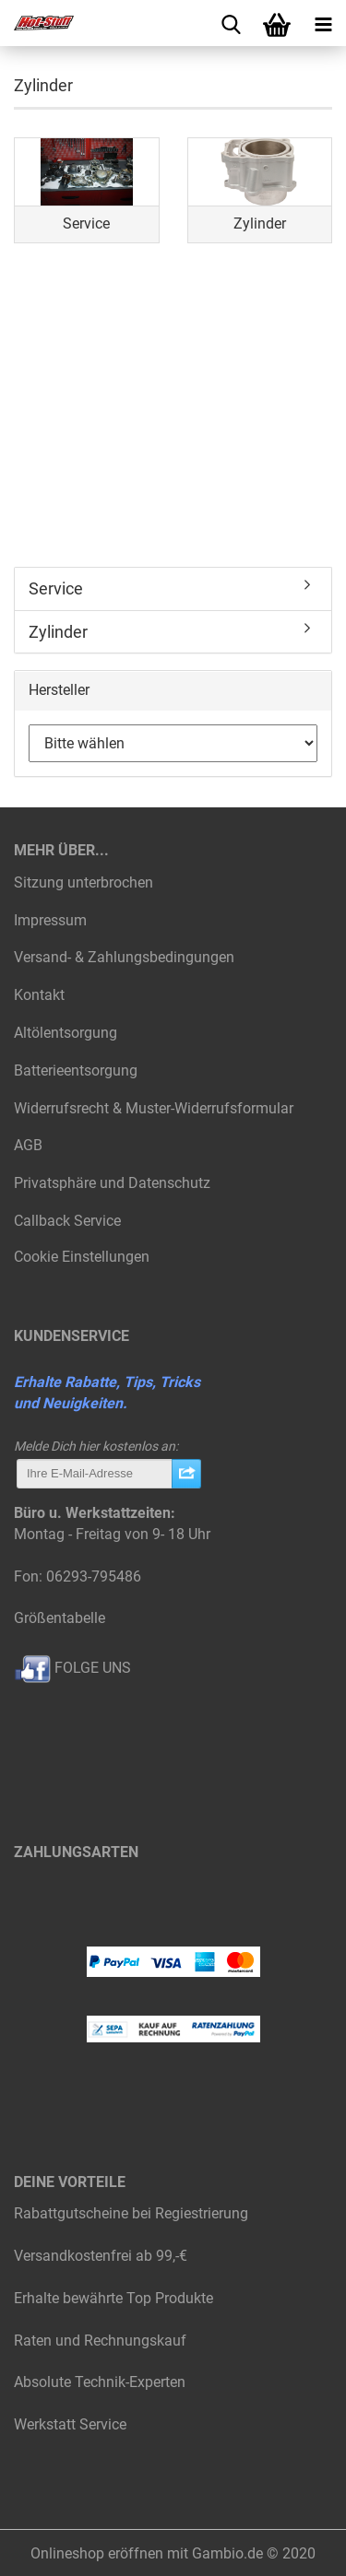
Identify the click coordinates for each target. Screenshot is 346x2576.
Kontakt (39, 995)
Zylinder (58, 631)
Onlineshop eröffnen (96, 2553)
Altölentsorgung (65, 1032)
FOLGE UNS (72, 1667)
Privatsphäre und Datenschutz (112, 1183)
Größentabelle (59, 1618)
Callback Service (67, 1220)
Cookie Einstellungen (81, 1256)
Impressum (50, 920)
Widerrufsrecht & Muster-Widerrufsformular (153, 1108)
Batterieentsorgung (75, 1070)
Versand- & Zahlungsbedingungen (124, 957)
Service (56, 588)
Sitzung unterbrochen (83, 882)
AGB (28, 1145)
